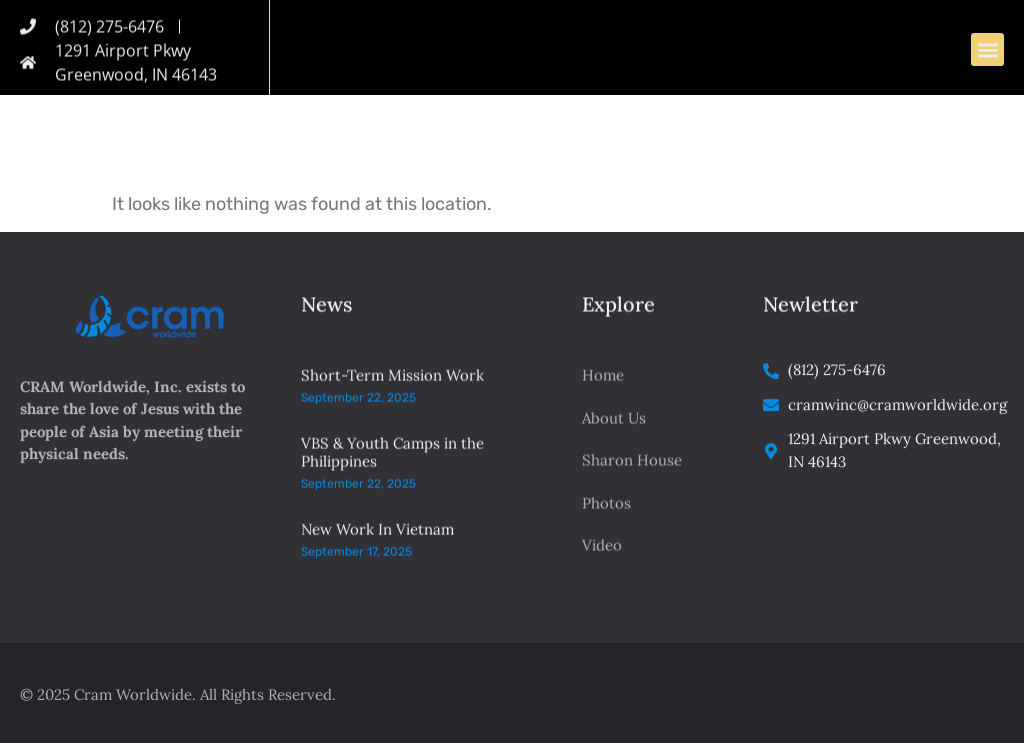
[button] (987, 51)
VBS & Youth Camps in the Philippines (392, 468)
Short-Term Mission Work (392, 391)
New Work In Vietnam (377, 544)
